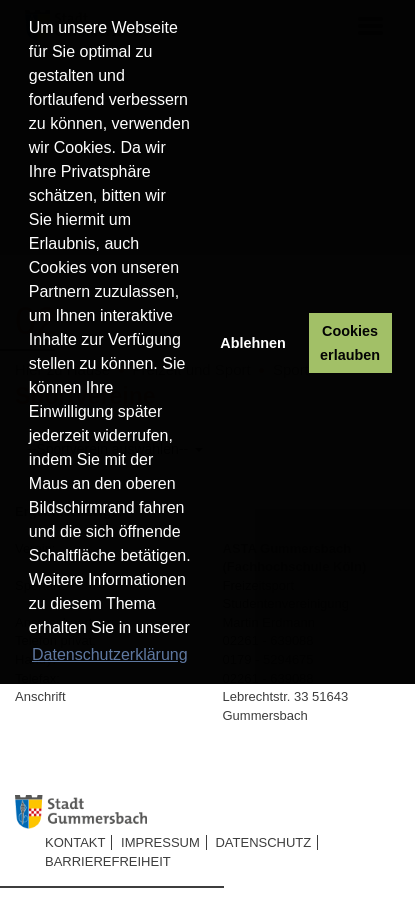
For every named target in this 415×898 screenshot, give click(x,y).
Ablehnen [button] (253, 343)
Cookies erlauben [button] (350, 343)
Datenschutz (263, 842)
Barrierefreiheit (108, 861)
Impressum (160, 842)
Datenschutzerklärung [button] (110, 654)
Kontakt (75, 842)
